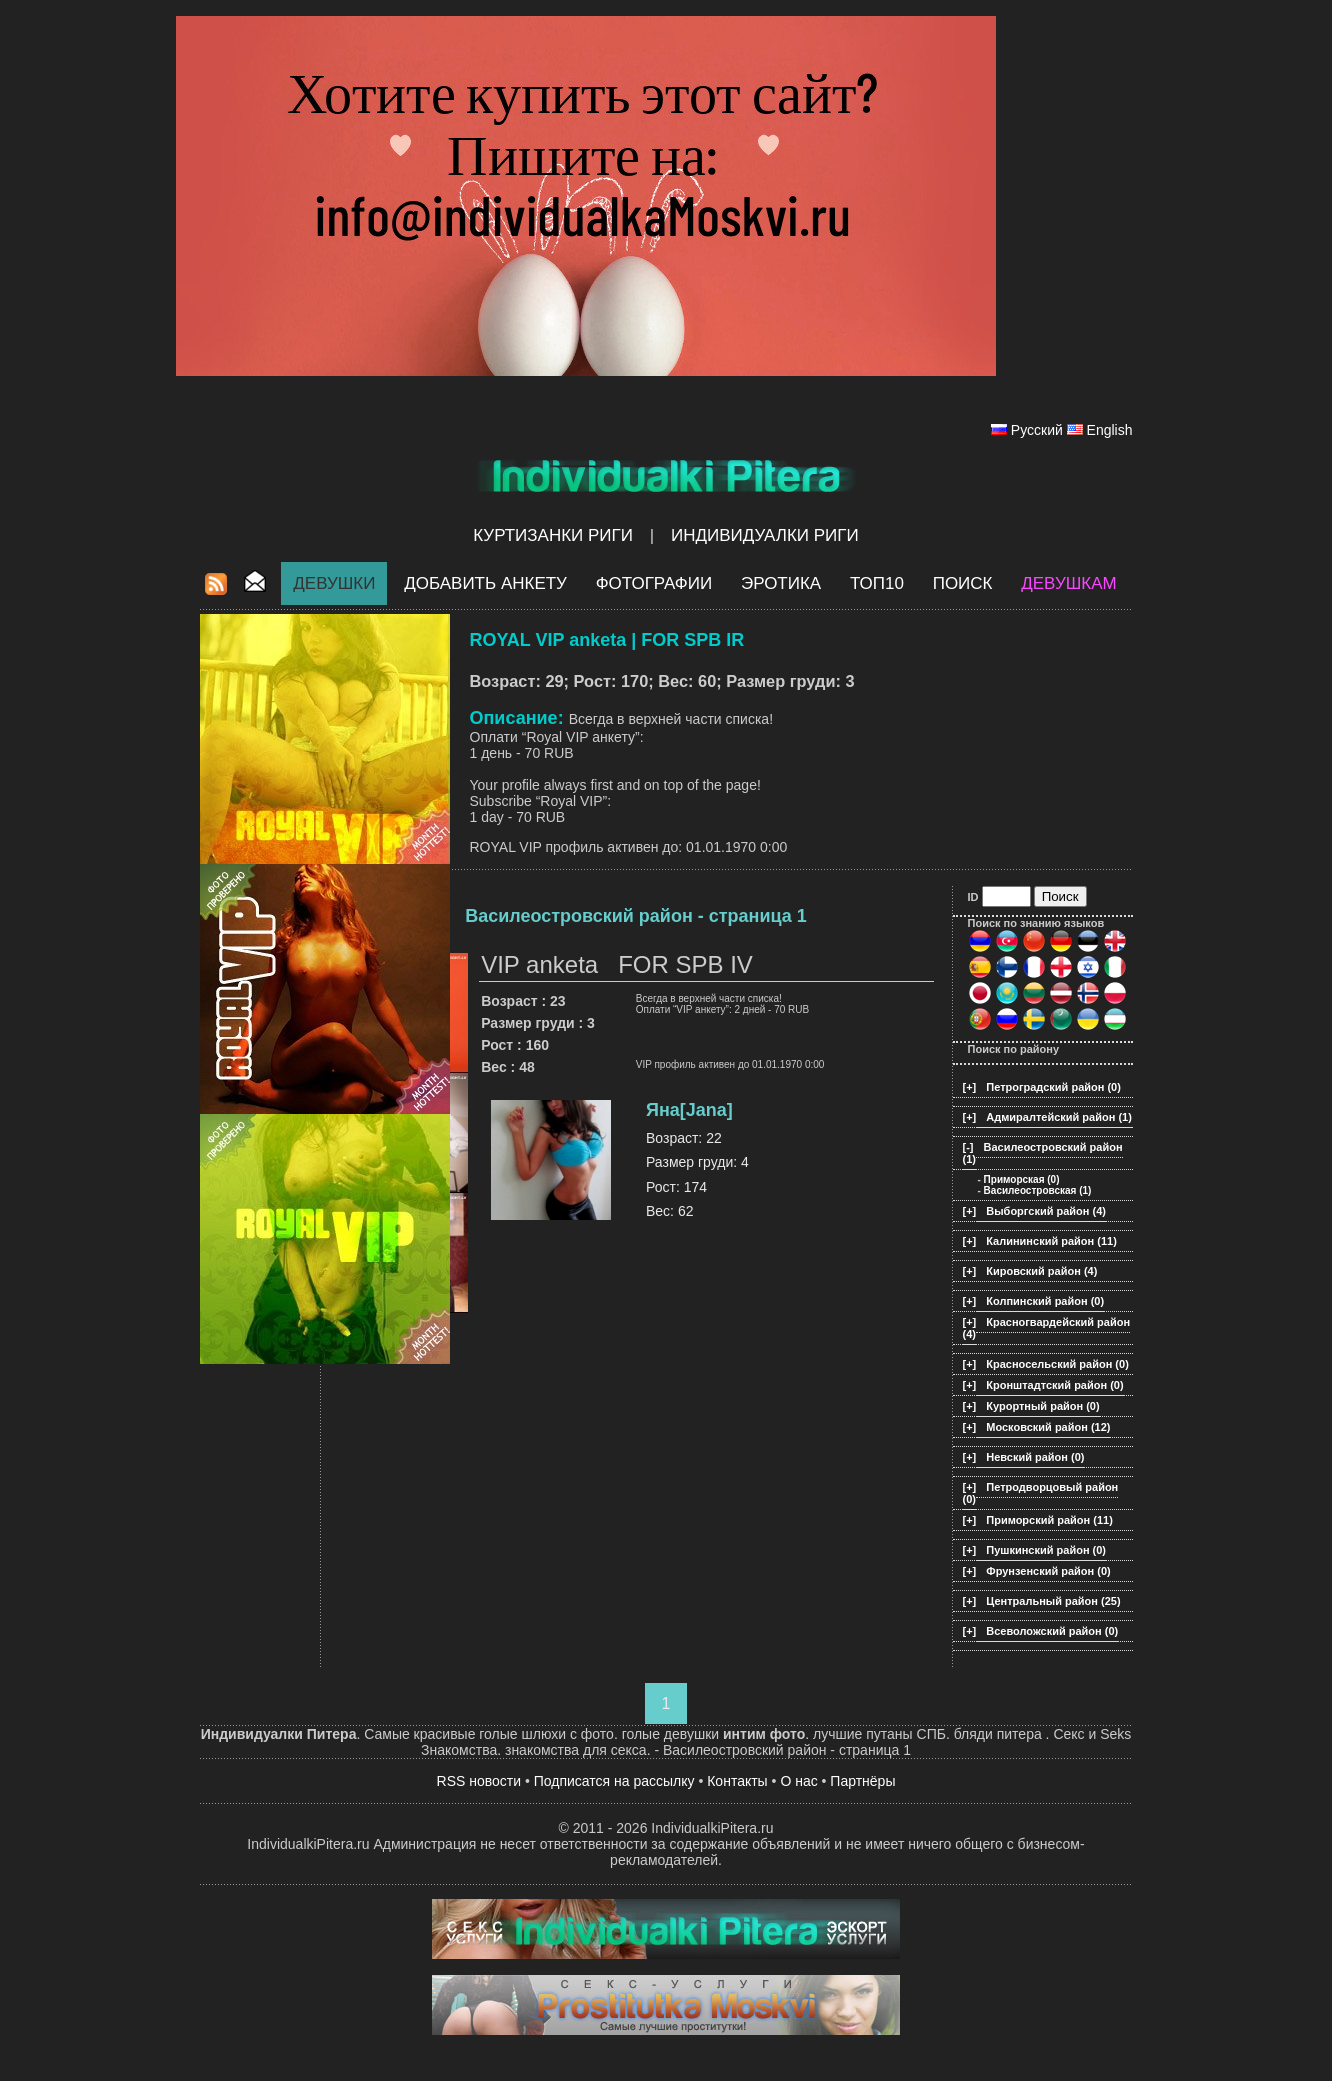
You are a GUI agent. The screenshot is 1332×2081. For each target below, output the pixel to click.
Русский (1037, 430)
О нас (798, 1781)
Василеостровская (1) (1038, 1190)
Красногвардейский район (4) (1047, 1328)
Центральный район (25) (1053, 1601)
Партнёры (862, 1781)
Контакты (737, 1781)
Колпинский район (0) (1045, 1301)
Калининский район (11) (1051, 1241)
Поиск (963, 583)
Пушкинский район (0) (1046, 1550)
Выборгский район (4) (1046, 1211)
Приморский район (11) (1049, 1520)
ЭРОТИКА (781, 583)
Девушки (334, 583)
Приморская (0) (1022, 1179)
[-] (968, 1147)
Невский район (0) (1035, 1457)
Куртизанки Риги (553, 535)
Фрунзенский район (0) (1048, 1571)
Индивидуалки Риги (765, 535)
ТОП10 (877, 583)
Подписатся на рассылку (614, 1781)
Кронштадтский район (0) (1054, 1385)
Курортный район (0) (1042, 1406)
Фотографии (654, 583)
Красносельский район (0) (1057, 1364)
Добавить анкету (485, 583)
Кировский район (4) (1041, 1271)
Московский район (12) (1048, 1427)
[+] (970, 1087)
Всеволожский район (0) (1052, 1631)
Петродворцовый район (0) (1041, 1493)
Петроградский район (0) (1053, 1087)
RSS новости (479, 1781)
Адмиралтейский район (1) (1059, 1117)
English (1110, 430)
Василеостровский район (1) (1043, 1153)
